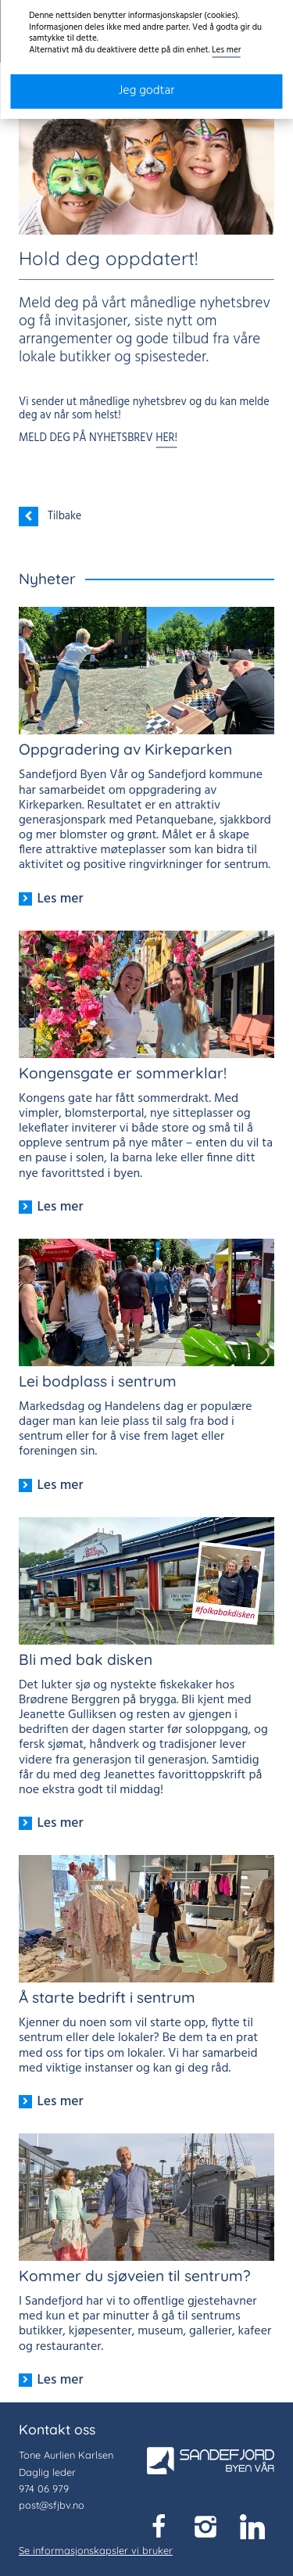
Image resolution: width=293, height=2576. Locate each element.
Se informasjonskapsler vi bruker (96, 2550)
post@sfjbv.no (51, 2505)
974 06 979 (44, 2488)
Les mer (226, 50)
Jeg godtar (147, 91)
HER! (166, 438)
